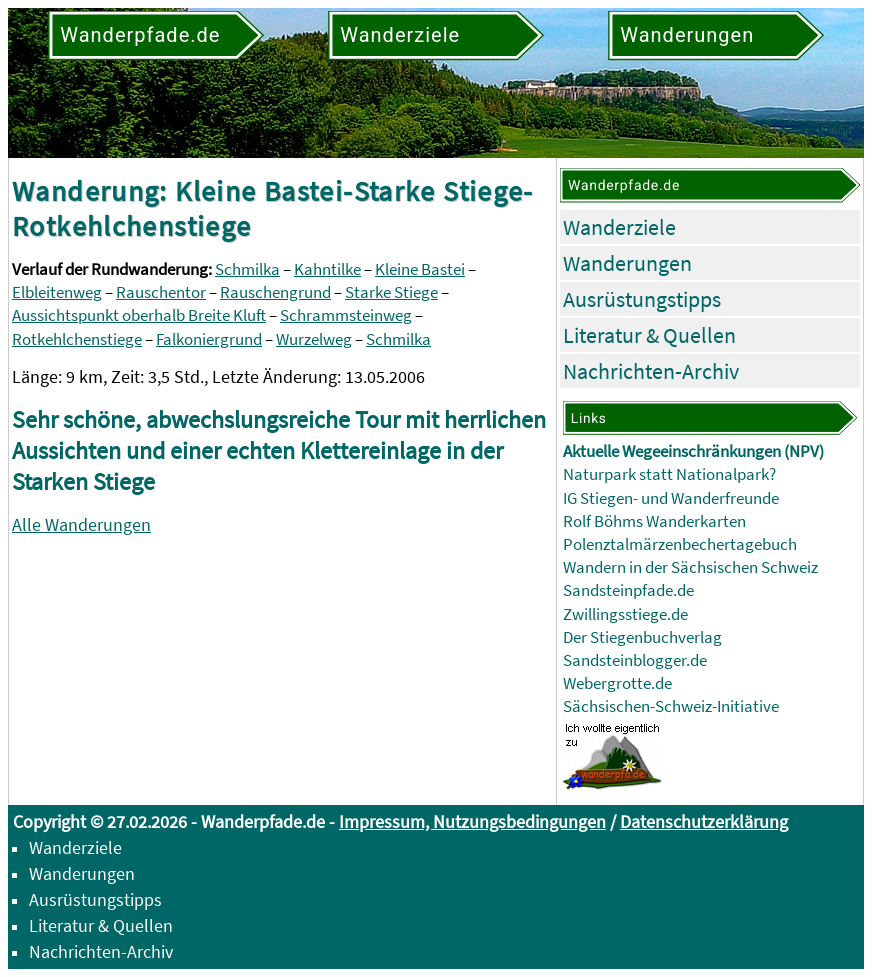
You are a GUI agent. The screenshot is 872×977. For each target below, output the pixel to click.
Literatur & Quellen (649, 335)
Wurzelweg (314, 339)
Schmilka (247, 269)
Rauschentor (161, 292)
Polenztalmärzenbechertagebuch (680, 544)
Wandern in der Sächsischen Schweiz (690, 567)
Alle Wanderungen (81, 524)
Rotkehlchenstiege (77, 339)
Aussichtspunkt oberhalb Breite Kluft (139, 315)
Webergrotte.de (617, 683)
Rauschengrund (275, 292)
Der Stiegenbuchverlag (642, 637)
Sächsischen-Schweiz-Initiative (671, 706)
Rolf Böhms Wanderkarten (654, 521)
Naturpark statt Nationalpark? (669, 474)
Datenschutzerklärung (704, 821)
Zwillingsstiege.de (625, 614)
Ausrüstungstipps (642, 299)
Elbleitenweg (57, 292)
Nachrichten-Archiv (651, 371)
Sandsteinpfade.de (628, 590)
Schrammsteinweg (346, 315)
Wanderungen (627, 263)
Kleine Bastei (420, 269)
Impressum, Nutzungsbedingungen (472, 821)
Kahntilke (327, 269)
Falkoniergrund (209, 339)
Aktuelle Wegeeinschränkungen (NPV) (693, 451)
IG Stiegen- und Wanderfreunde (671, 498)
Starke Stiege (391, 292)
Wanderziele (619, 227)
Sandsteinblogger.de (635, 660)
